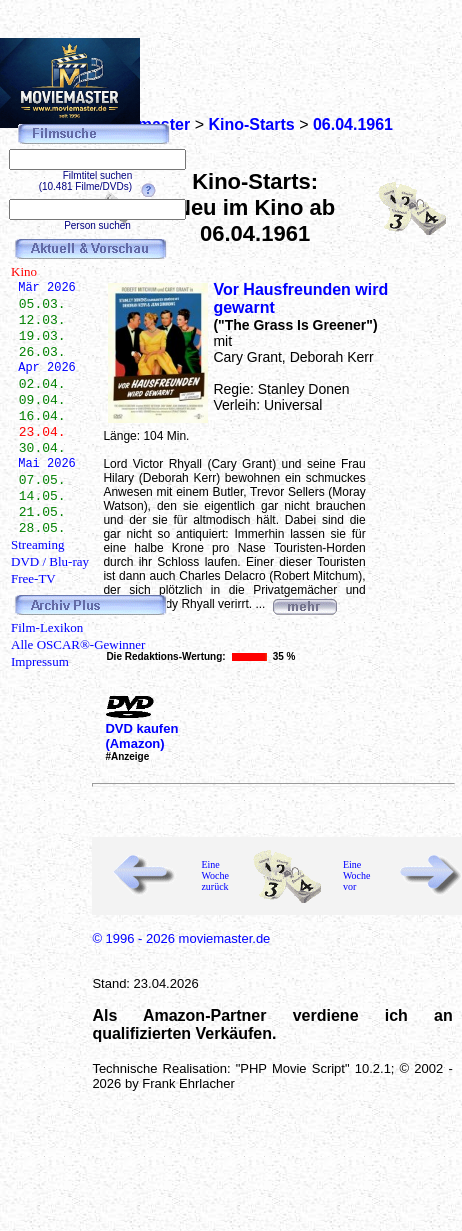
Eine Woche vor (357, 875)
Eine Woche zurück (215, 875)
